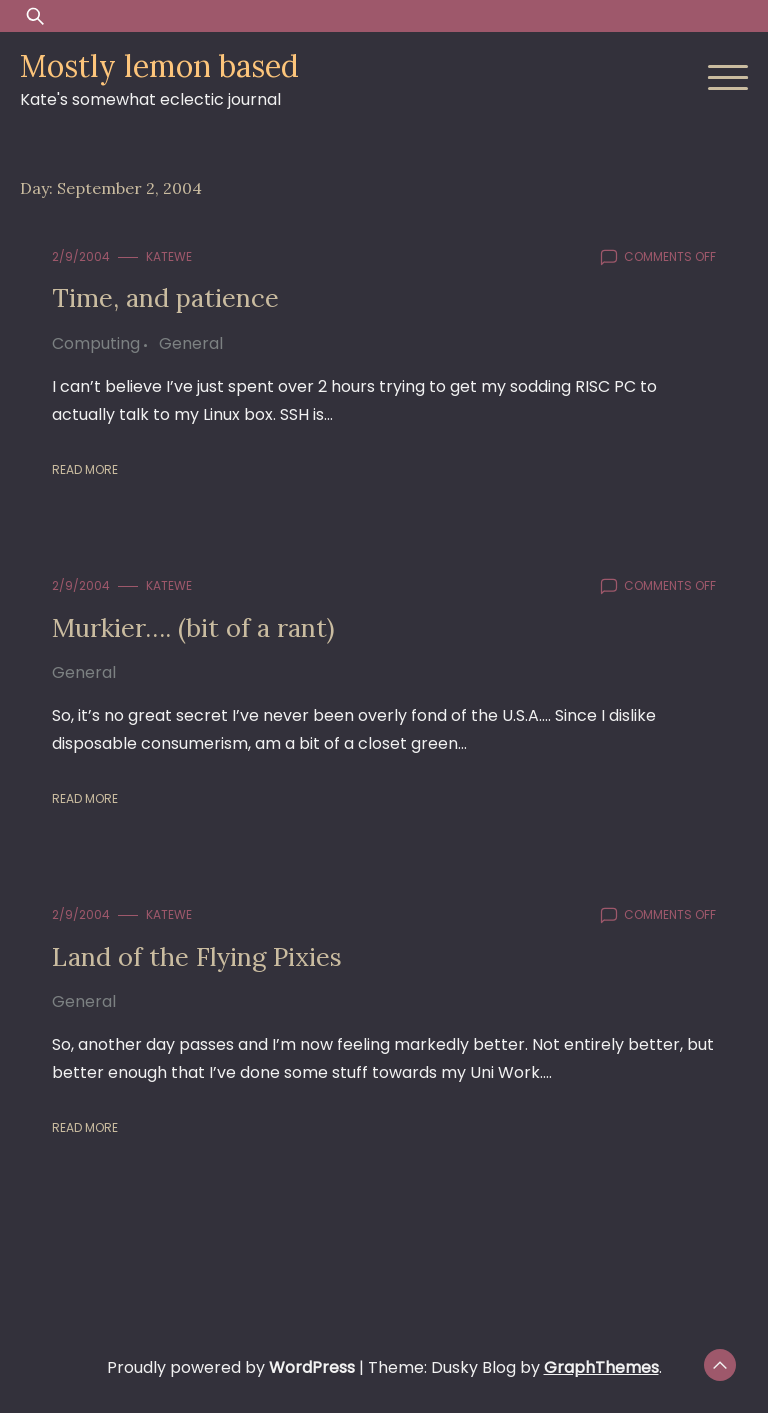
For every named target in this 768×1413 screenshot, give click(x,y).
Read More (85, 469)
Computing (96, 343)
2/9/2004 (81, 256)
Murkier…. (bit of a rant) (193, 627)
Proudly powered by (233, 1367)
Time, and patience (165, 297)
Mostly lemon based (159, 66)
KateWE (169, 256)
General (191, 343)
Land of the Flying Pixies (197, 956)
